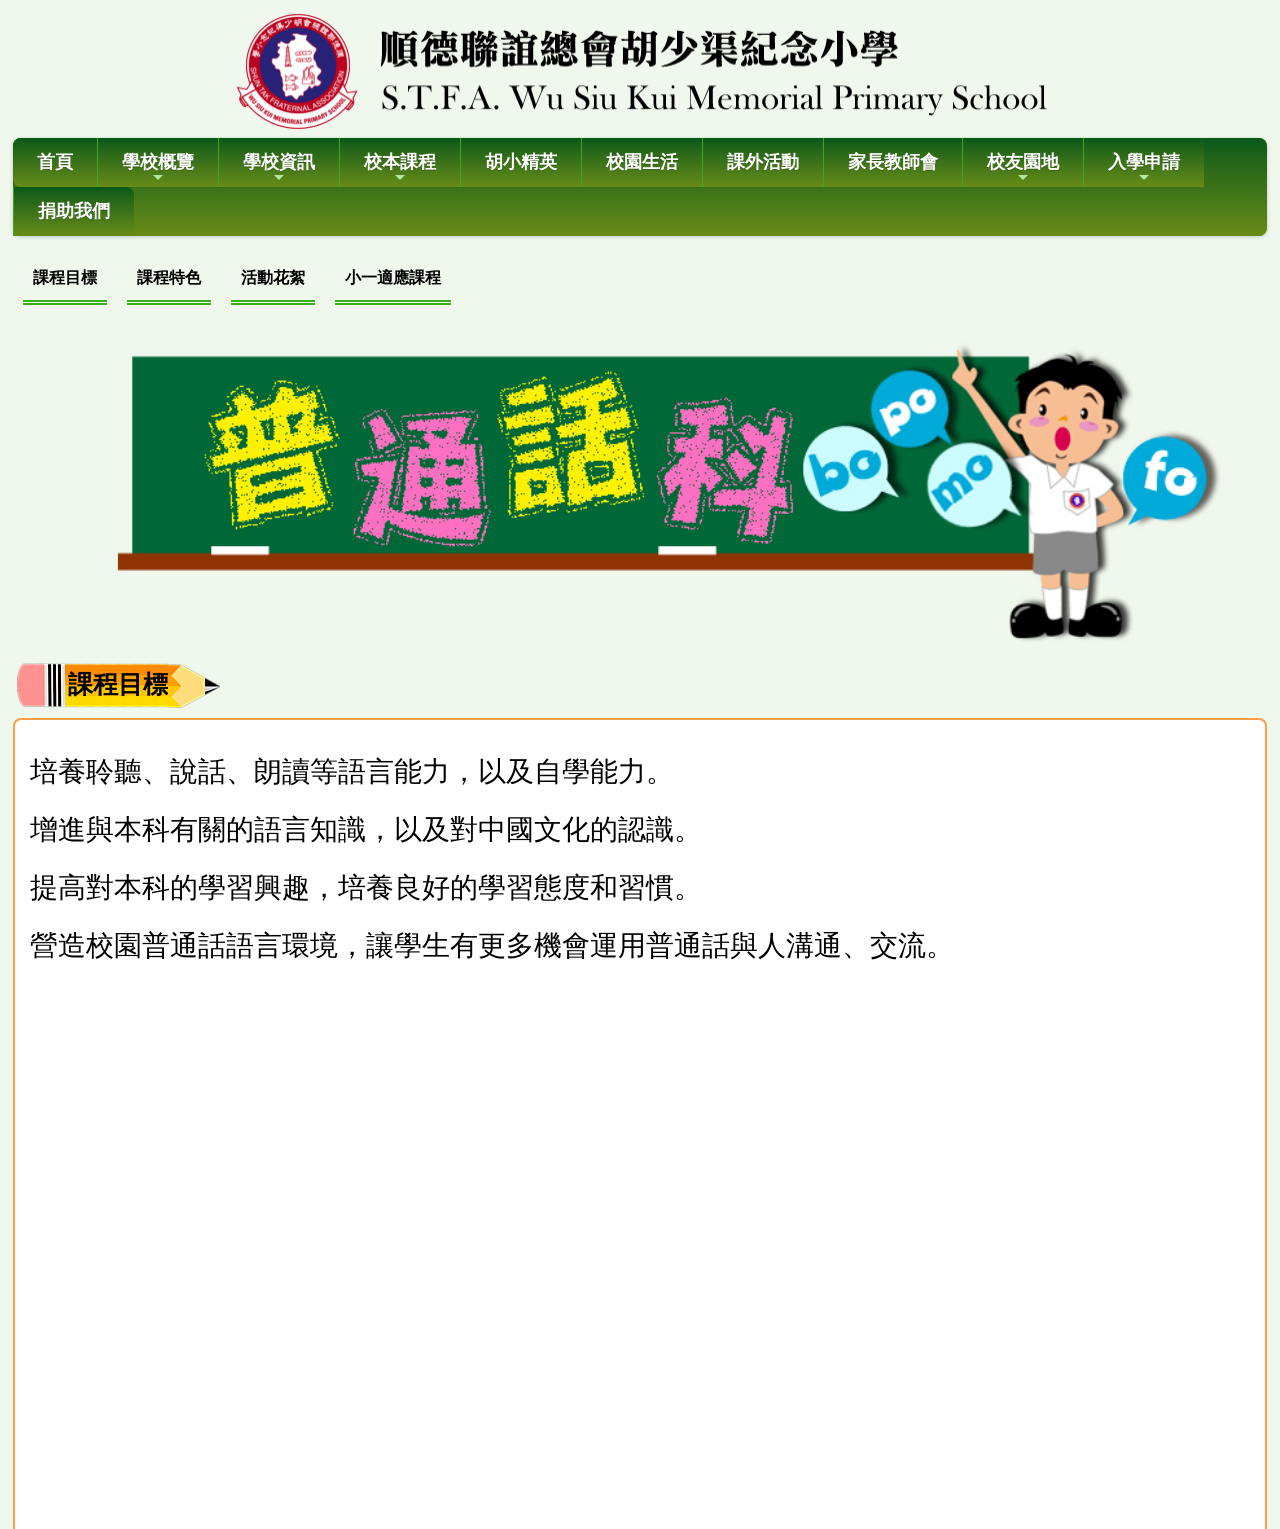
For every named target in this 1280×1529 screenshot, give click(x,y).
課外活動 (763, 162)
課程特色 (169, 277)
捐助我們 (74, 211)
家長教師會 (893, 162)
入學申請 (1144, 168)
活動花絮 (273, 277)
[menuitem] (65, 280)
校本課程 (400, 168)
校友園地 (1023, 168)
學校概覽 (158, 168)
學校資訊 (279, 168)
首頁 (55, 162)
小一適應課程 (393, 277)
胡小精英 (521, 162)
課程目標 (65, 277)
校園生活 (642, 162)
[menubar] (237, 280)
